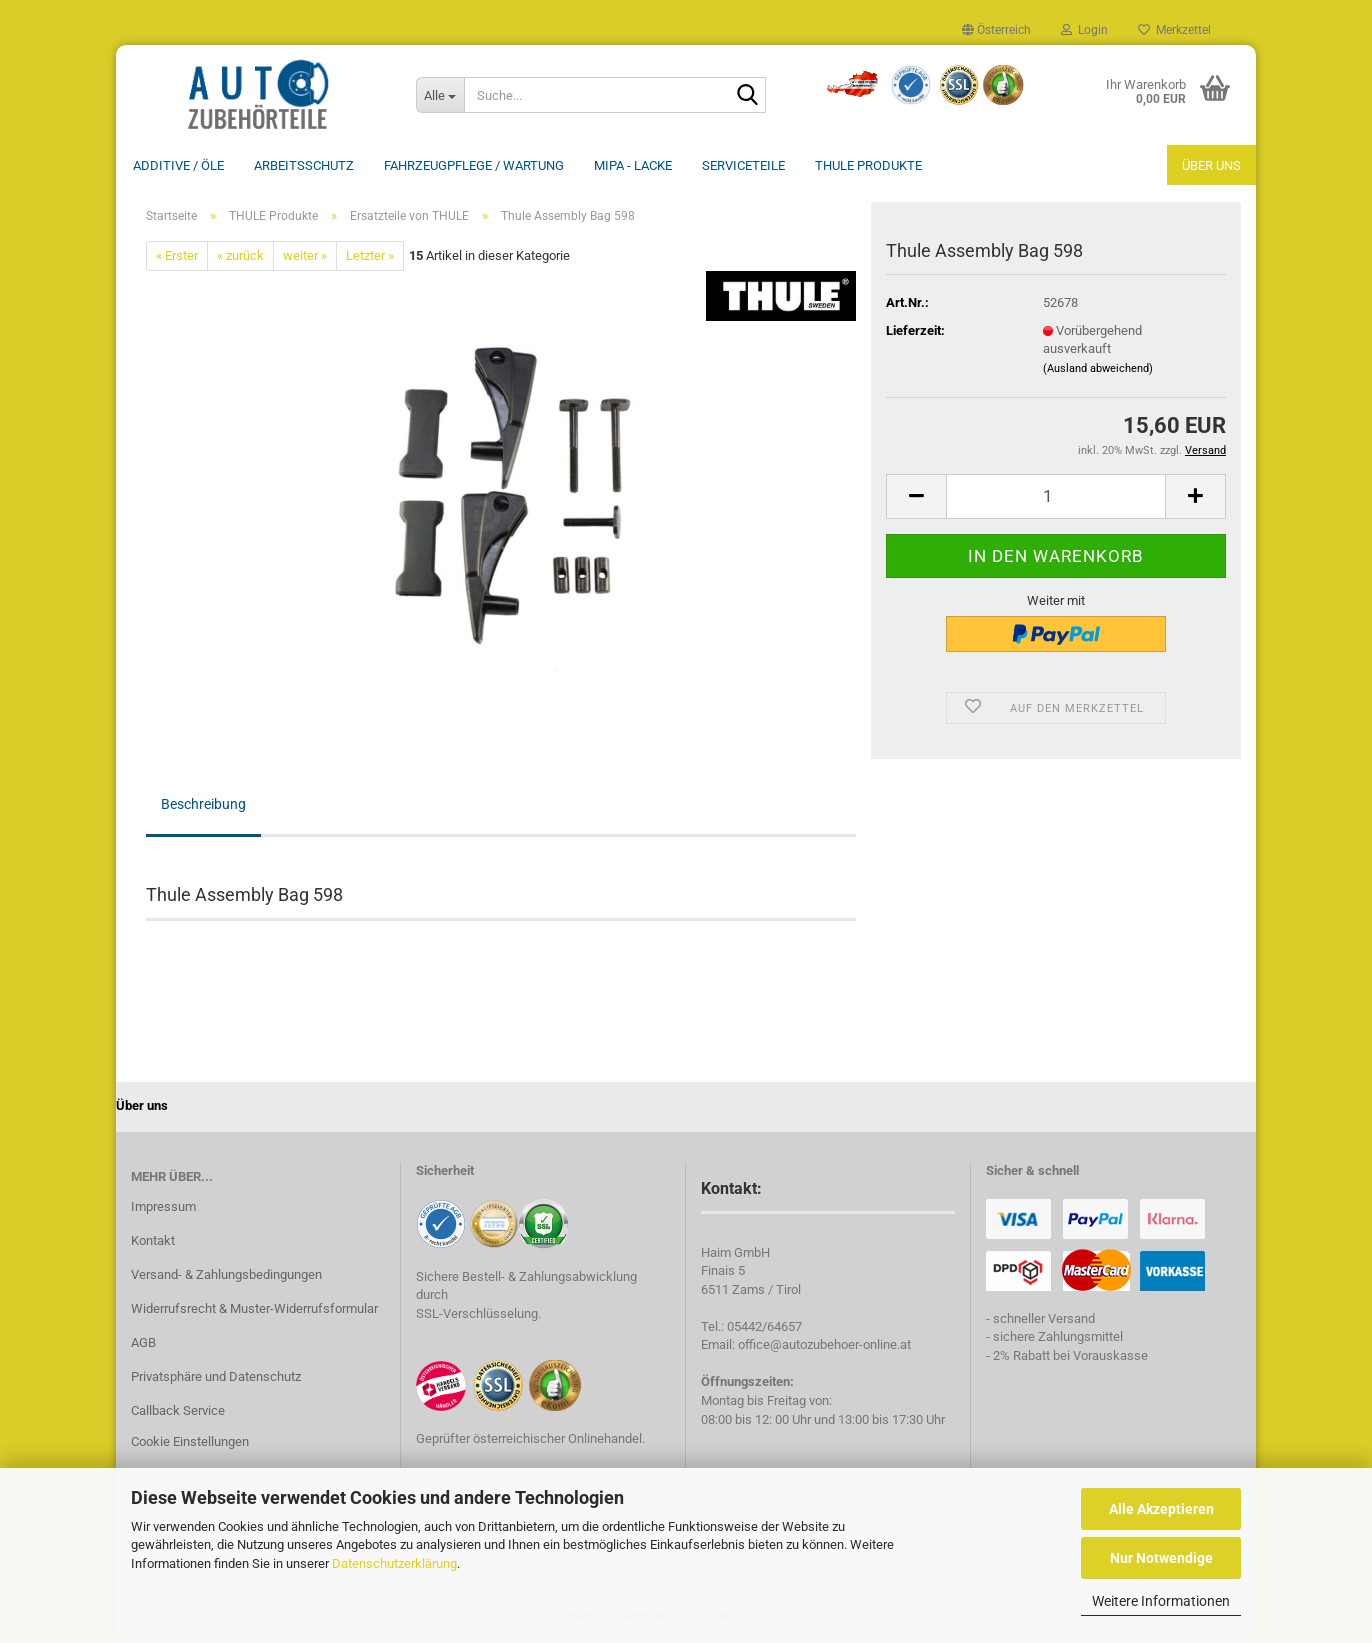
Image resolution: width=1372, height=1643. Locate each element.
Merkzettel (1174, 30)
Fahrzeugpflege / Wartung (474, 165)
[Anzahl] (1056, 496)
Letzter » (370, 255)
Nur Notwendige (1161, 1558)
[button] (996, 30)
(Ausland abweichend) (1098, 368)
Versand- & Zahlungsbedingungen (226, 1274)
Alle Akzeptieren (1161, 1509)
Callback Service (178, 1410)
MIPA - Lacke (633, 165)
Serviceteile (743, 165)
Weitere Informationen (1161, 1601)
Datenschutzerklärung (394, 1563)
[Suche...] (440, 95)
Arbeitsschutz (304, 165)
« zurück (240, 255)
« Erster (177, 255)
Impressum (163, 1206)
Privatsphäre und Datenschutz (216, 1376)
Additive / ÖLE (178, 165)
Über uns (1211, 165)
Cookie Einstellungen (190, 1441)
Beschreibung (203, 804)
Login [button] (1084, 30)
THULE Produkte (868, 165)
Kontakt (153, 1240)
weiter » (305, 255)
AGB (143, 1342)
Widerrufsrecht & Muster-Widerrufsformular (254, 1308)
